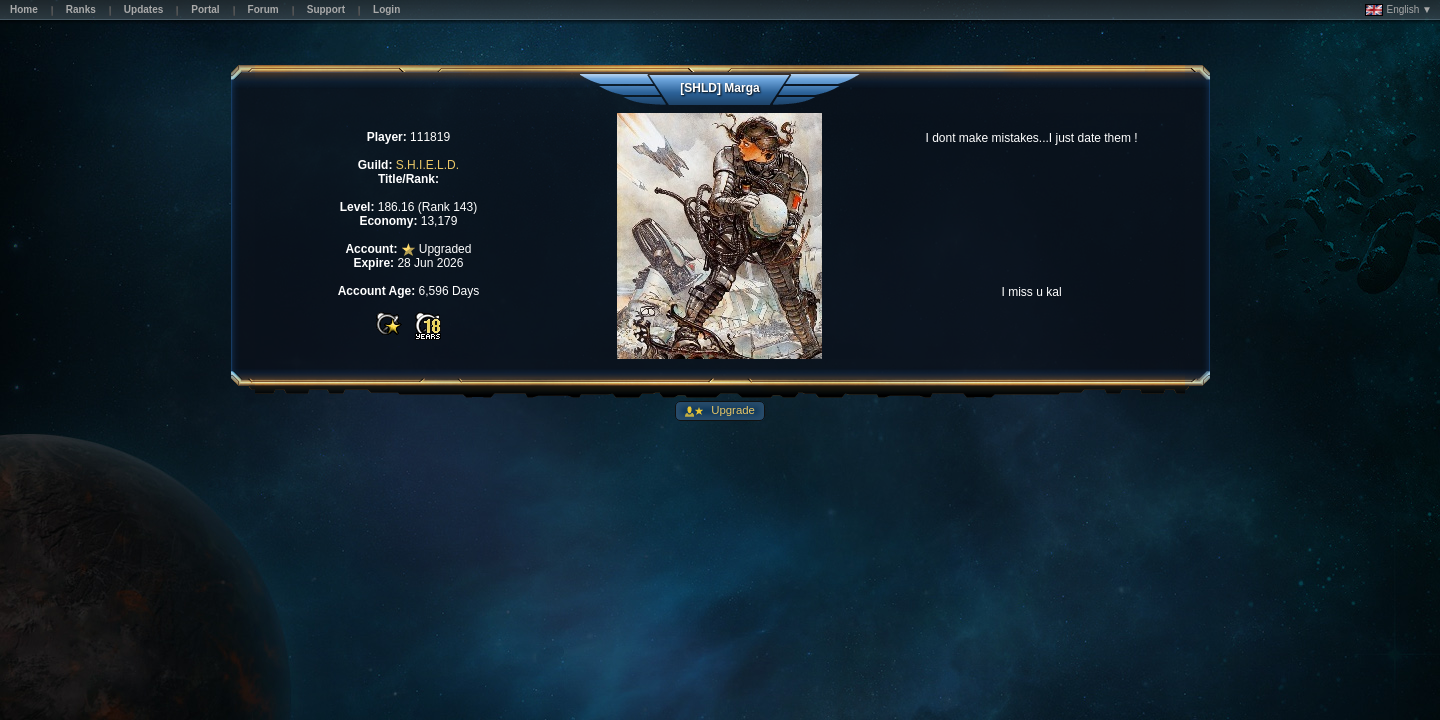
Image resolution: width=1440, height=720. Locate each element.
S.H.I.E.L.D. (427, 165)
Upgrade (731, 410)
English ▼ (1398, 10)
